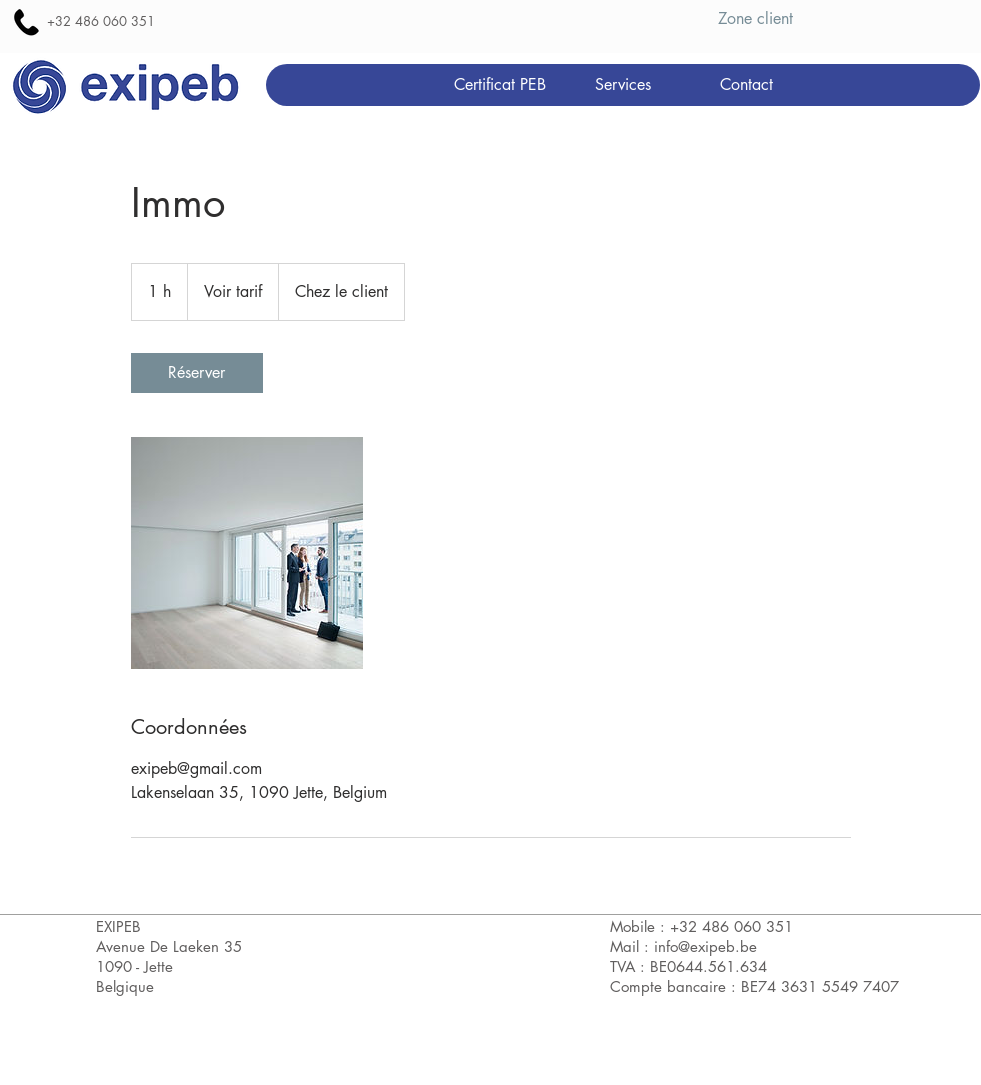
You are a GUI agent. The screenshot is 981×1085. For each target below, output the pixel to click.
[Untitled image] (247, 553)
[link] (197, 373)
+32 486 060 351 (101, 21)
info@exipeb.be (705, 946)
